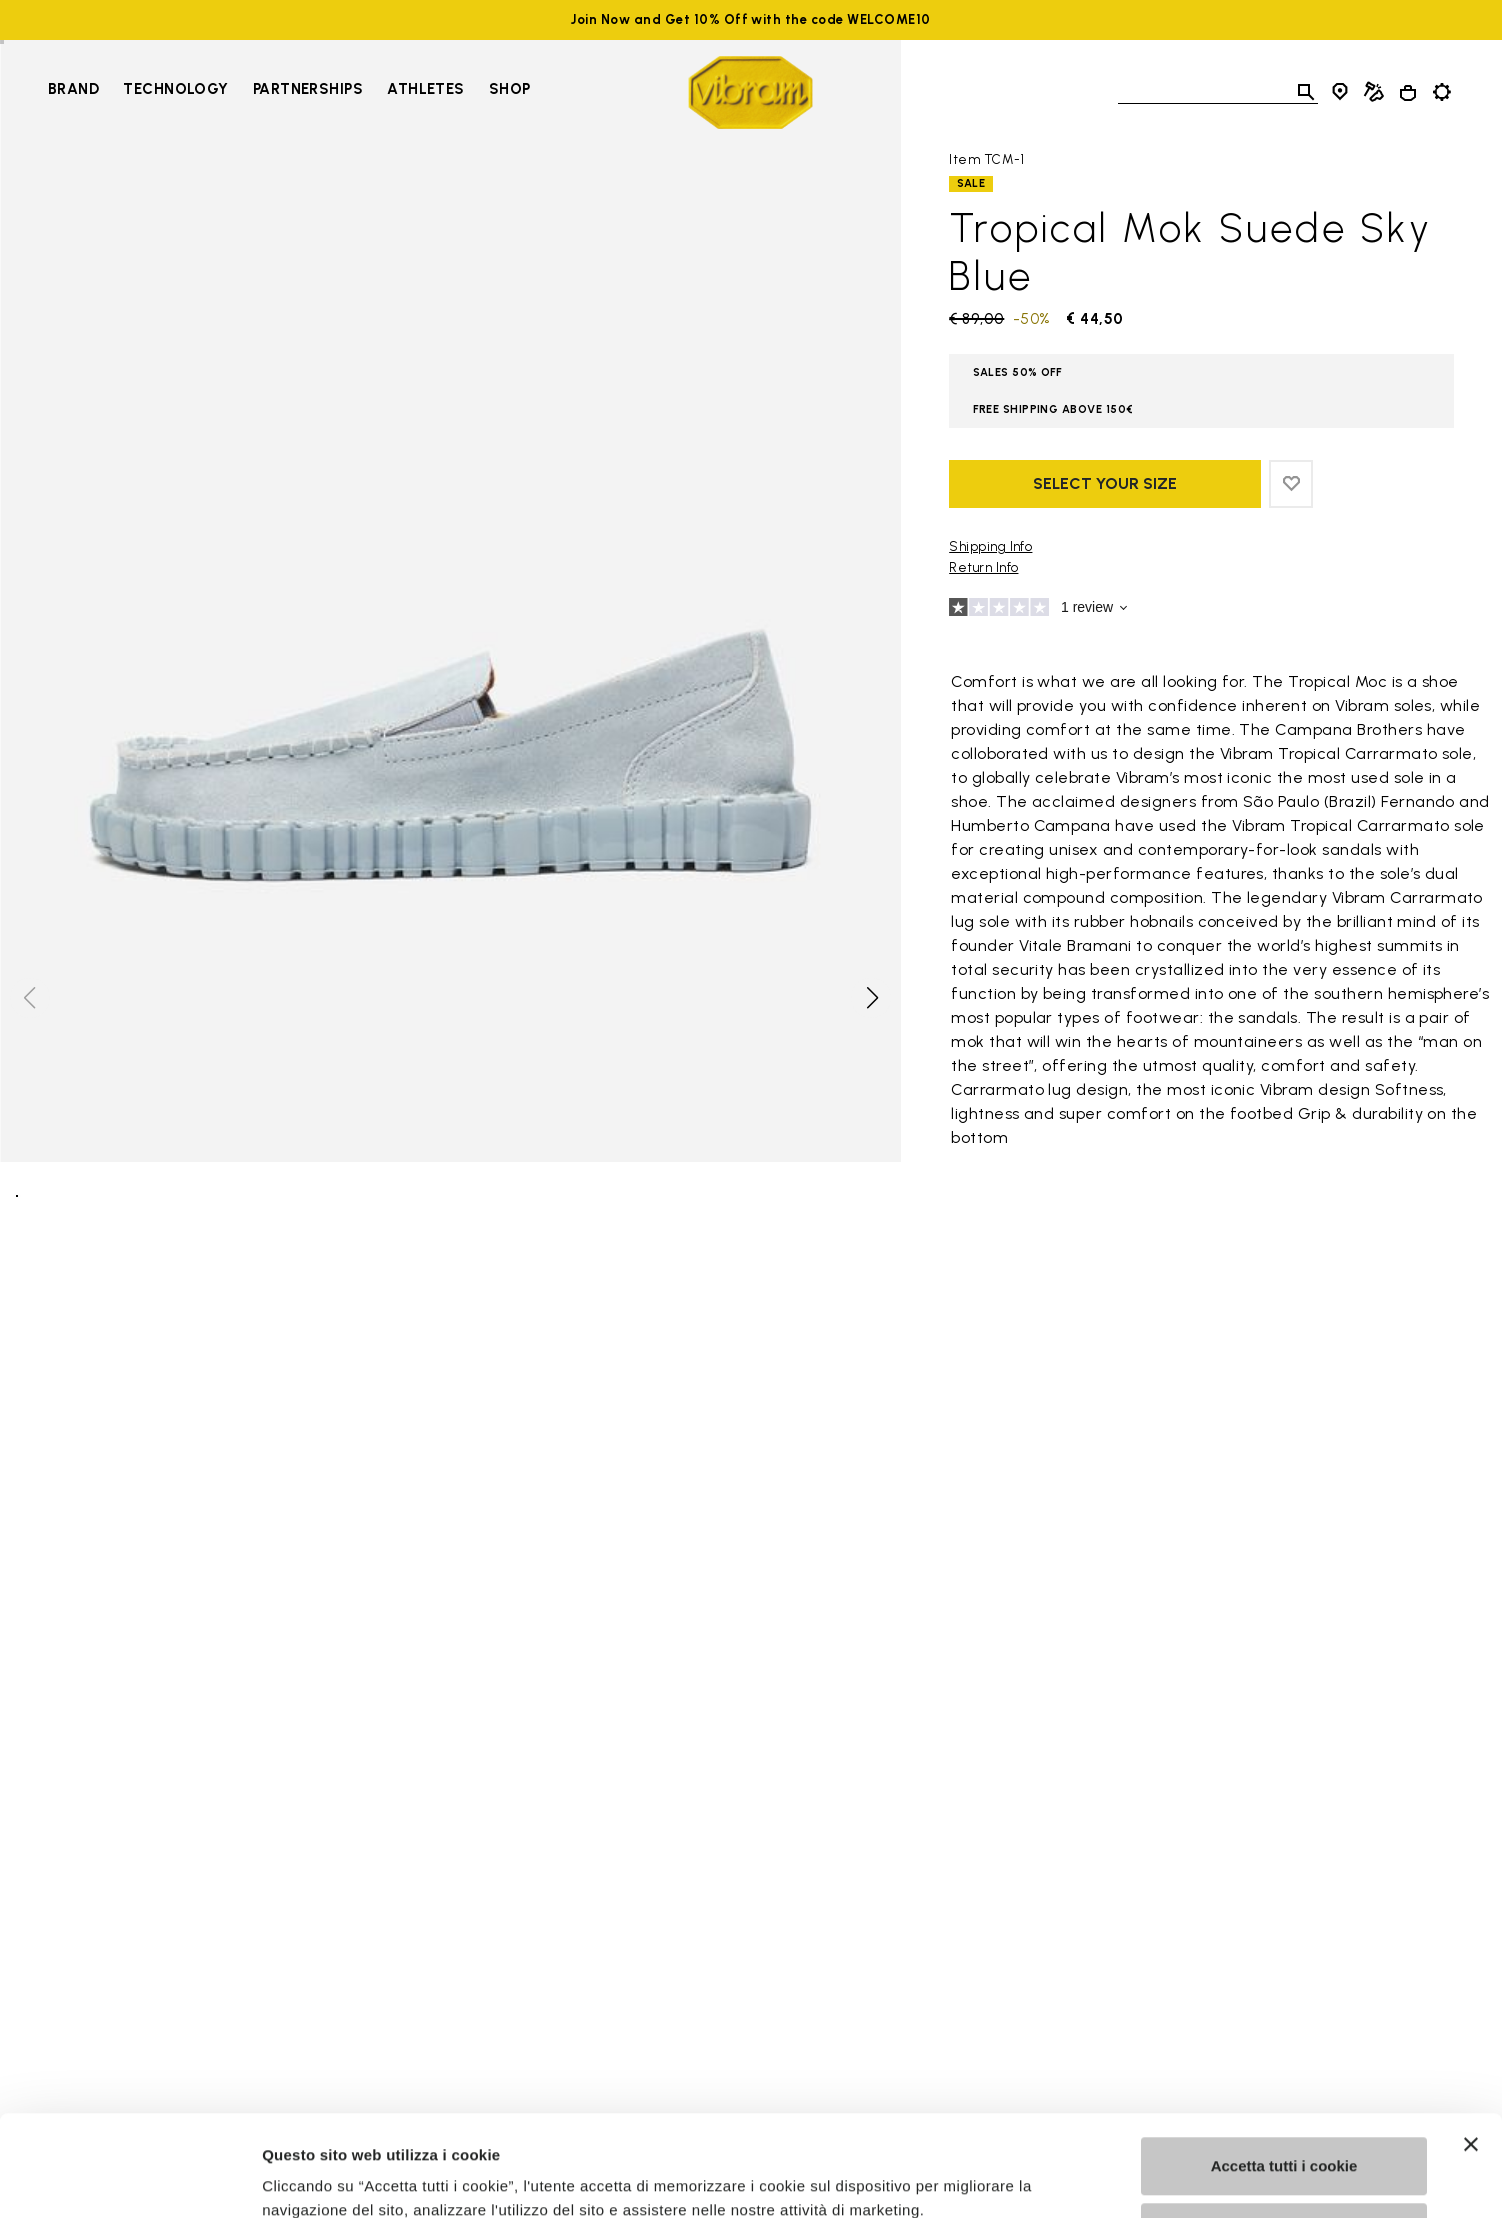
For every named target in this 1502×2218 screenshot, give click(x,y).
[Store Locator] (1340, 92)
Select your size (1105, 483)
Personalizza (1284, 2144)
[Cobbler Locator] (1374, 92)
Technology (176, 89)
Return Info (983, 567)
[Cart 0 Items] (1408, 93)
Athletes (426, 89)
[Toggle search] (1306, 92)
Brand (73, 89)
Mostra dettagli (316, 2178)
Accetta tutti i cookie (1284, 2079)
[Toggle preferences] (1442, 92)
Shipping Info (990, 546)
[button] (871, 998)
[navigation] (289, 92)
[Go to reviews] (1201, 610)
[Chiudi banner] (1471, 2058)
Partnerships (308, 89)
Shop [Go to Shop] (510, 89)
